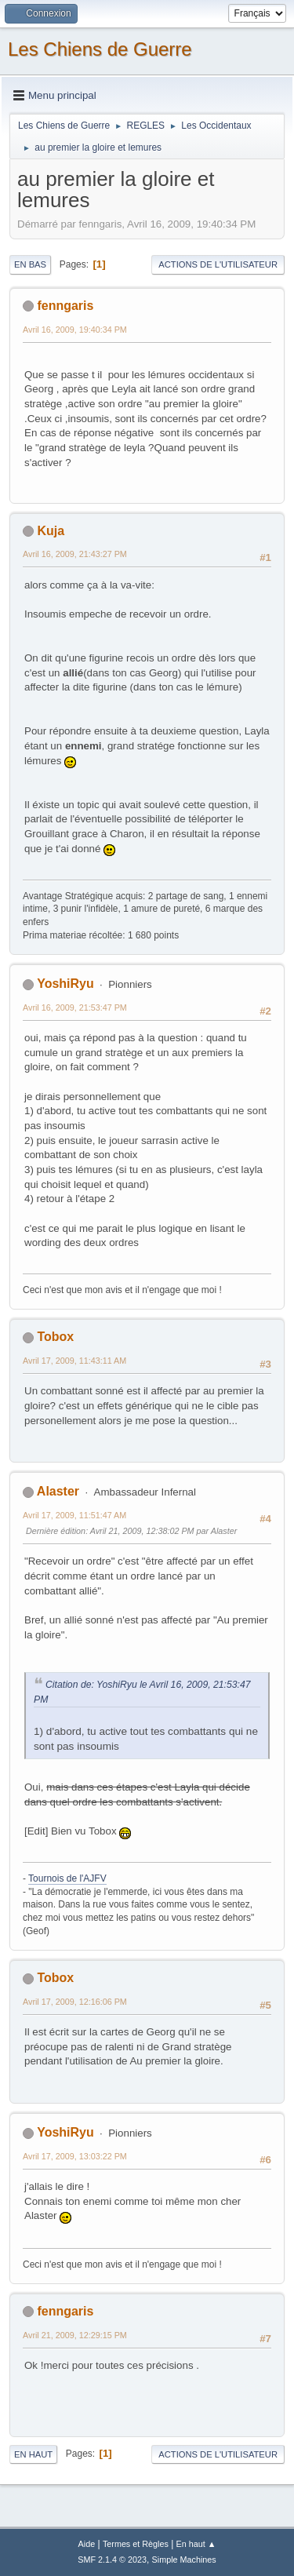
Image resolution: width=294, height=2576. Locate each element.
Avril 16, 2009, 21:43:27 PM (75, 554)
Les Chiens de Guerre (100, 49)
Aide (87, 2544)
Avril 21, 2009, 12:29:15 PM (75, 2335)
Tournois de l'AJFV (67, 1878)
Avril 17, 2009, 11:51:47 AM (74, 1515)
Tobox (55, 1336)
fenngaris (65, 305)
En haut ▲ (196, 2544)
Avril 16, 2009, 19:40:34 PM (75, 329)
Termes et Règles (136, 2544)
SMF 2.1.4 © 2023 (112, 2559)
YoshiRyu (65, 983)
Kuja (50, 530)
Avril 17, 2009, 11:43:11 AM (74, 1360)
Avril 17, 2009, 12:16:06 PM (75, 2001)
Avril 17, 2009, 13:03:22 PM (75, 2156)
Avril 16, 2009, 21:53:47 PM (75, 1007)
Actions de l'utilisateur (218, 264)
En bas (30, 264)
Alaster (58, 1491)
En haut (33, 2454)
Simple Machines (184, 2559)
